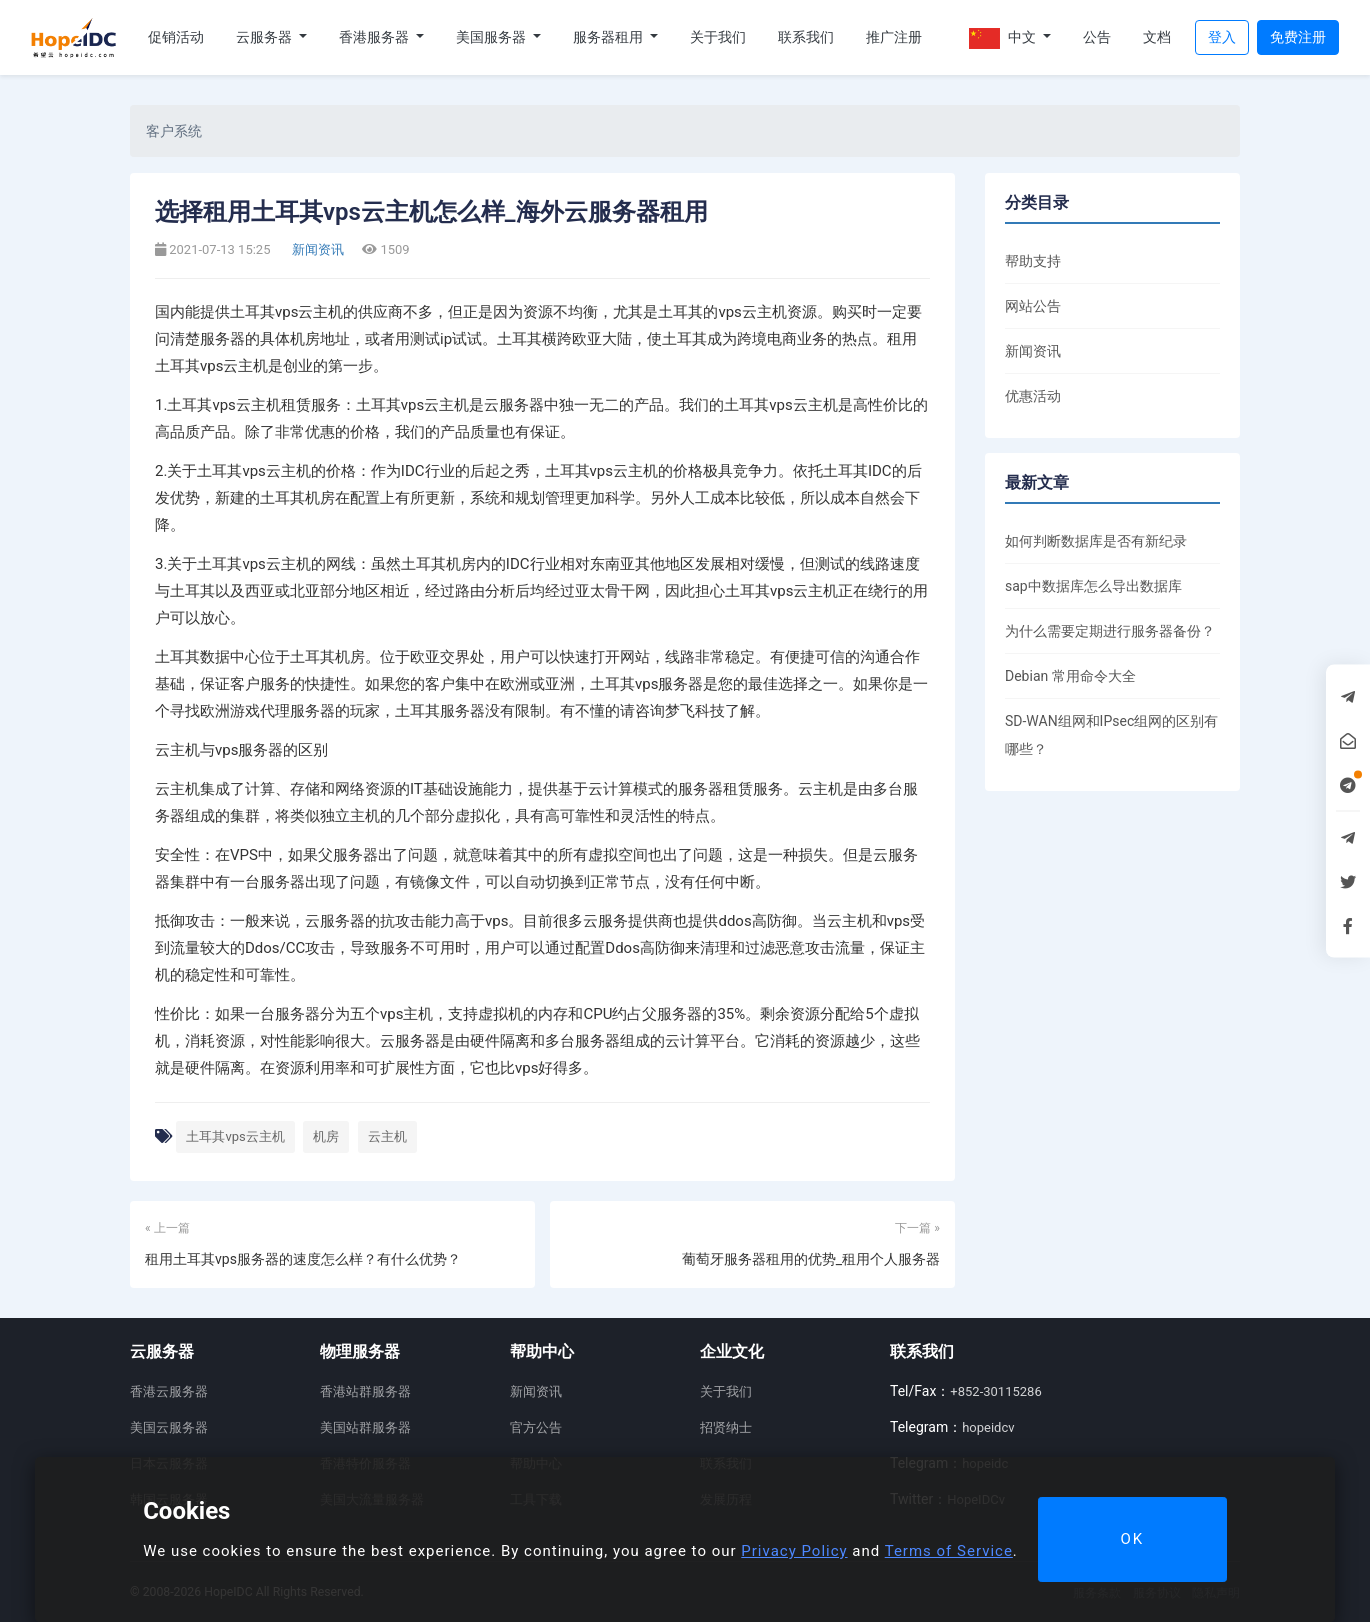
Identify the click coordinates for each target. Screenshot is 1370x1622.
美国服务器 (492, 37)
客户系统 (174, 131)
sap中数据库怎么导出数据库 (1093, 586)
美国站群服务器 (365, 1427)
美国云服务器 (169, 1427)
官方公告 (536, 1427)
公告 (1097, 37)
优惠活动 (1033, 396)
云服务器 (265, 37)
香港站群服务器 (365, 1391)
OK (1132, 1539)
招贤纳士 (726, 1427)
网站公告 (1033, 306)
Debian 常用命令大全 (1070, 676)
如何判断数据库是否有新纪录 (1096, 541)
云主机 (387, 1136)
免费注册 (1298, 37)
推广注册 (894, 37)
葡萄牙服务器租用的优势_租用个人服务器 (811, 1259)
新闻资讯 (316, 249)
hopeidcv (988, 1427)
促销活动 (176, 37)
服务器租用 (609, 37)
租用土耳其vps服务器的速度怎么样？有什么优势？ (303, 1259)
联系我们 (806, 37)
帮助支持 (1033, 261)
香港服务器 (375, 37)
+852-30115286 (995, 1391)
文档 (1157, 37)
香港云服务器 (169, 1391)
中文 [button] (1004, 38)
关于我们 (718, 37)
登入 (1222, 37)
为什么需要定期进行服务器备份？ (1110, 631)
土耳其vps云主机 (235, 1136)
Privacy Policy (794, 1551)
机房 (326, 1136)
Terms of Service (949, 1551)
